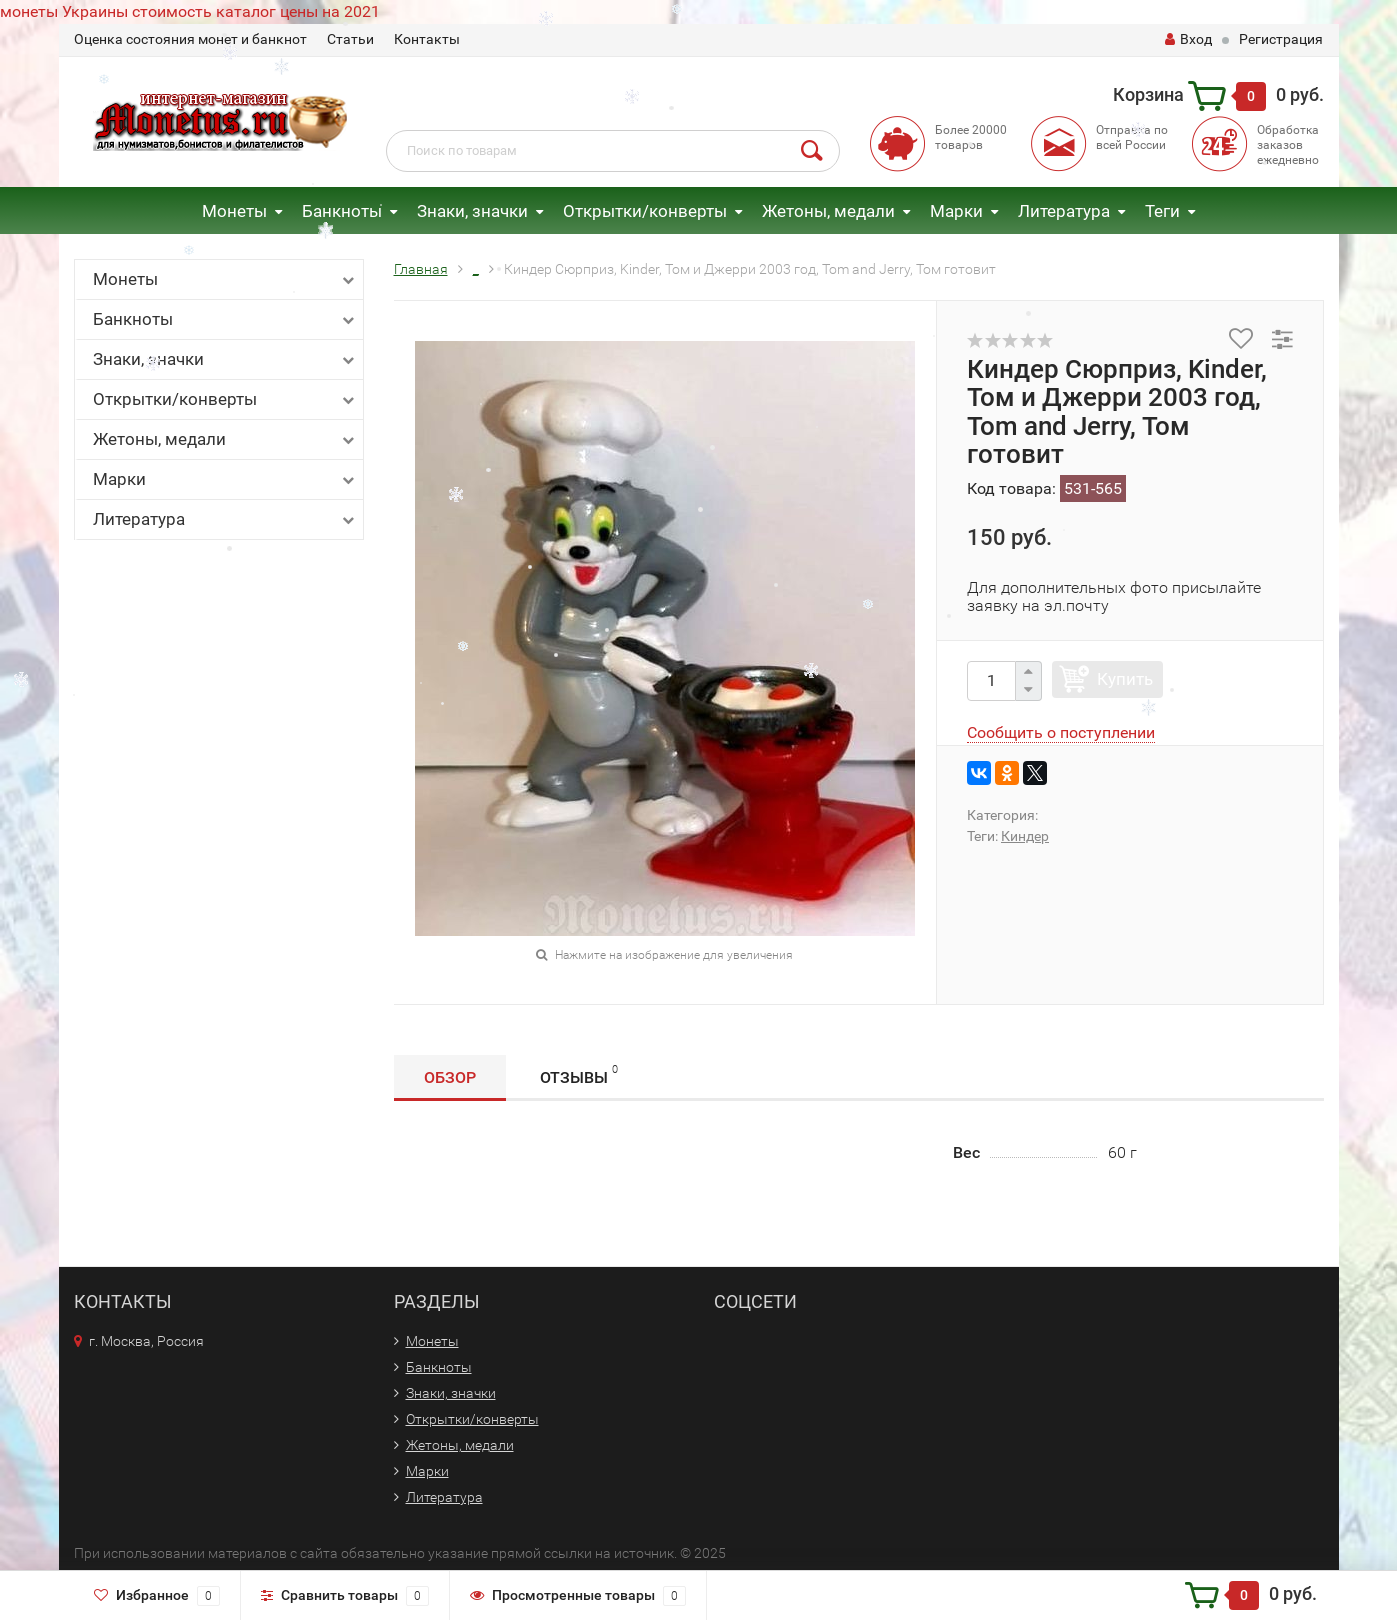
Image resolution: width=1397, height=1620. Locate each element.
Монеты (234, 211)
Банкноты (342, 211)
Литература (1064, 211)
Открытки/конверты (645, 211)
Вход (1188, 39)
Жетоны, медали (828, 211)
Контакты (427, 39)
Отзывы (579, 1074)
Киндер (1025, 836)
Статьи (350, 39)
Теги (1162, 211)
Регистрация (1281, 39)
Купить (1125, 679)
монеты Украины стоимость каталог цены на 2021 (190, 11)
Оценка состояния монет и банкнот (190, 39)
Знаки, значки (472, 211)
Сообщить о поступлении (1061, 732)
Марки (956, 211)
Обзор (450, 1077)
